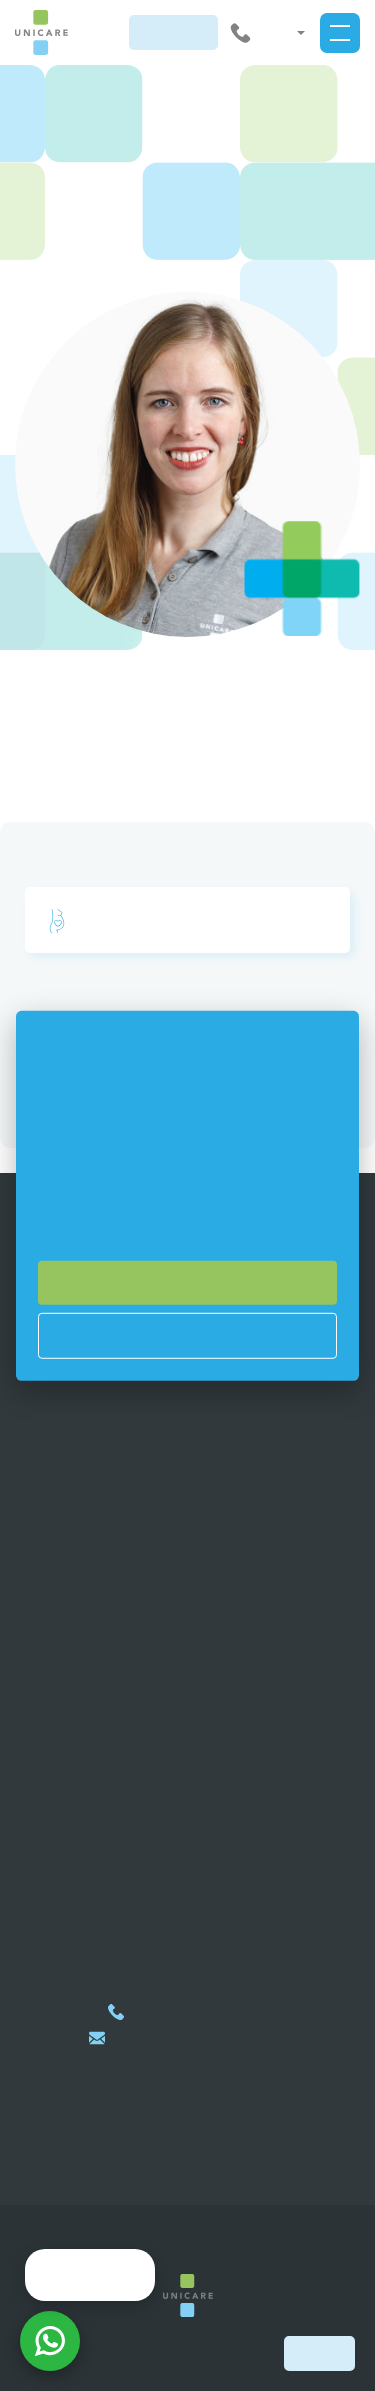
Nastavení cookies (188, 1334)
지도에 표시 (188, 1860)
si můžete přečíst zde (161, 1223)
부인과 (86, 921)
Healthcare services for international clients (187, 1519)
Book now (319, 2353)
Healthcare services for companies (187, 1542)
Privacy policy (188, 1587)
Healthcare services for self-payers (188, 1564)
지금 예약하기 (173, 32)
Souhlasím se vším (188, 1281)
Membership (187, 1497)
